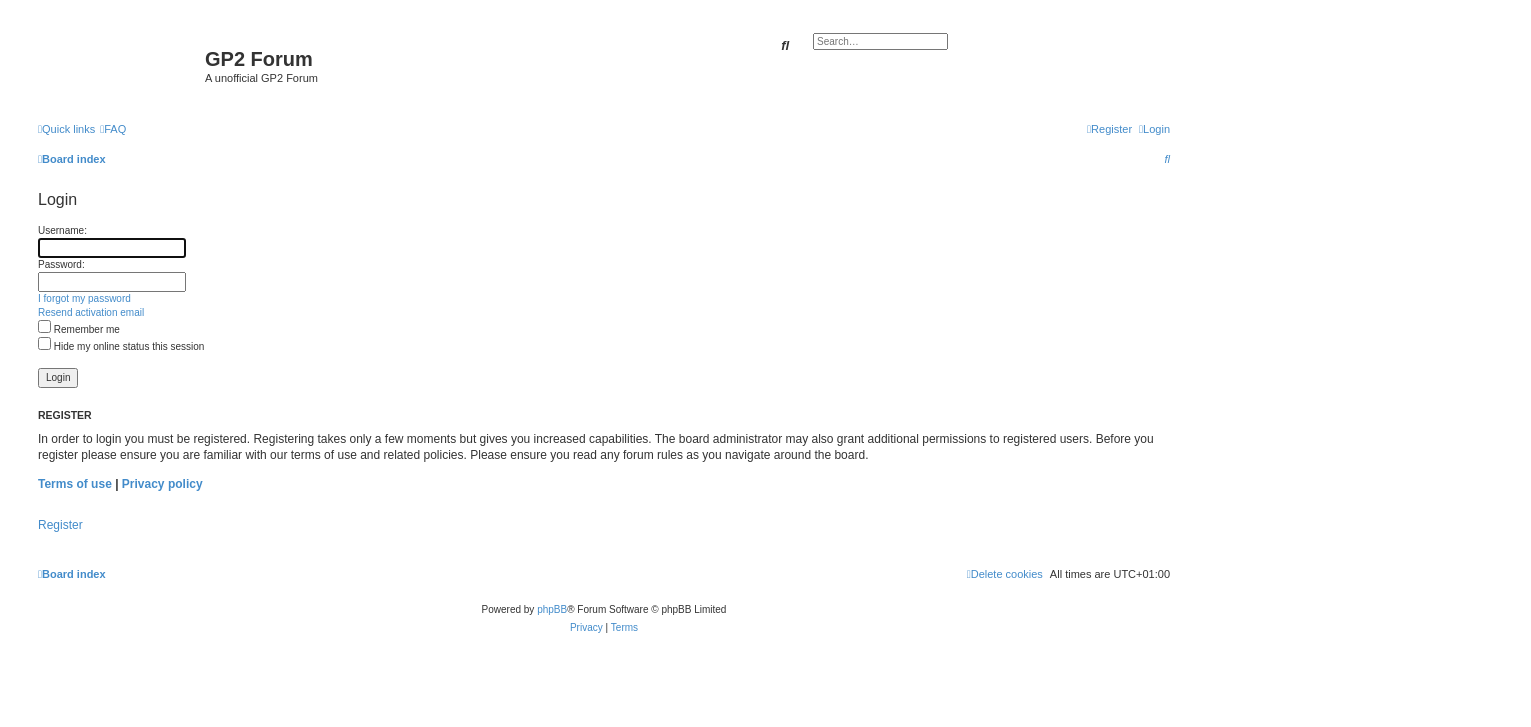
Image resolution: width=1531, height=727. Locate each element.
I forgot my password (84, 298)
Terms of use (75, 484)
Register (60, 525)
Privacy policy (162, 484)
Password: (61, 264)
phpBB (552, 609)
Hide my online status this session (121, 346)
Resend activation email (91, 312)
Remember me (79, 329)
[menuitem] (113, 129)
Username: (62, 230)
